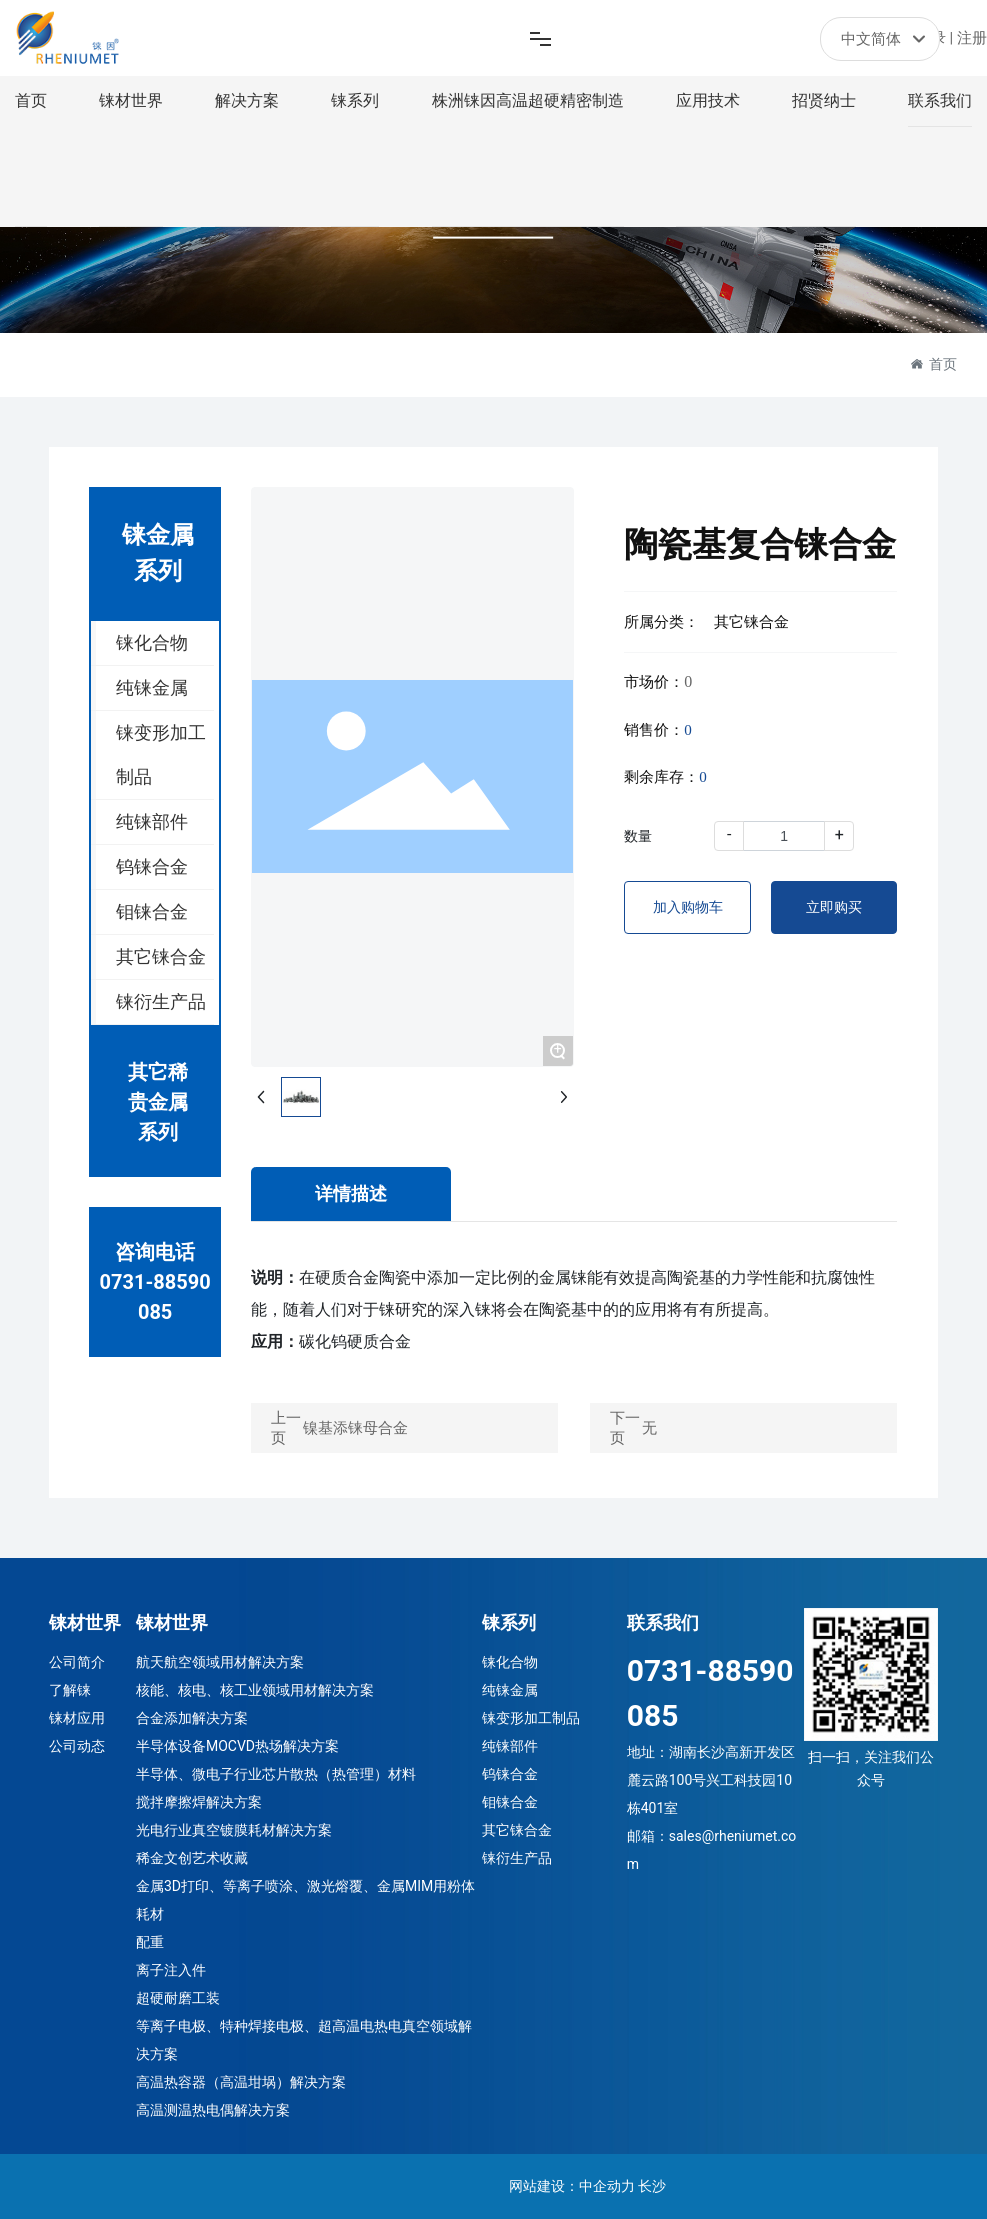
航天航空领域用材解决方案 (220, 1662)
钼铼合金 (510, 1802)
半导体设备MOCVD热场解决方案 (237, 1746)
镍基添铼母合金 (355, 1428)
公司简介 (77, 1662)
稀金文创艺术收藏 (192, 1858)
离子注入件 (171, 1970)
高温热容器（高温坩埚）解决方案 (241, 2082)
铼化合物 (510, 1662)
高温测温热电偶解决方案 (213, 2110)
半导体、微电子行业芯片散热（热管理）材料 (276, 1774)
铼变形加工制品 (531, 1718)
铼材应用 (77, 1718)
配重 (150, 1942)
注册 (972, 38)
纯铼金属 (510, 1690)
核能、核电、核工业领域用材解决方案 (255, 1690)
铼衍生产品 (517, 1858)
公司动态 (77, 1746)
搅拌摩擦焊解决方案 (199, 1802)
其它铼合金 (517, 1830)
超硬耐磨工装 (178, 1998)
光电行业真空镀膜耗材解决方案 (234, 1830)
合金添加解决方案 (192, 1718)
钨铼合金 (510, 1774)
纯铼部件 (510, 1746)
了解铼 (70, 1690)
